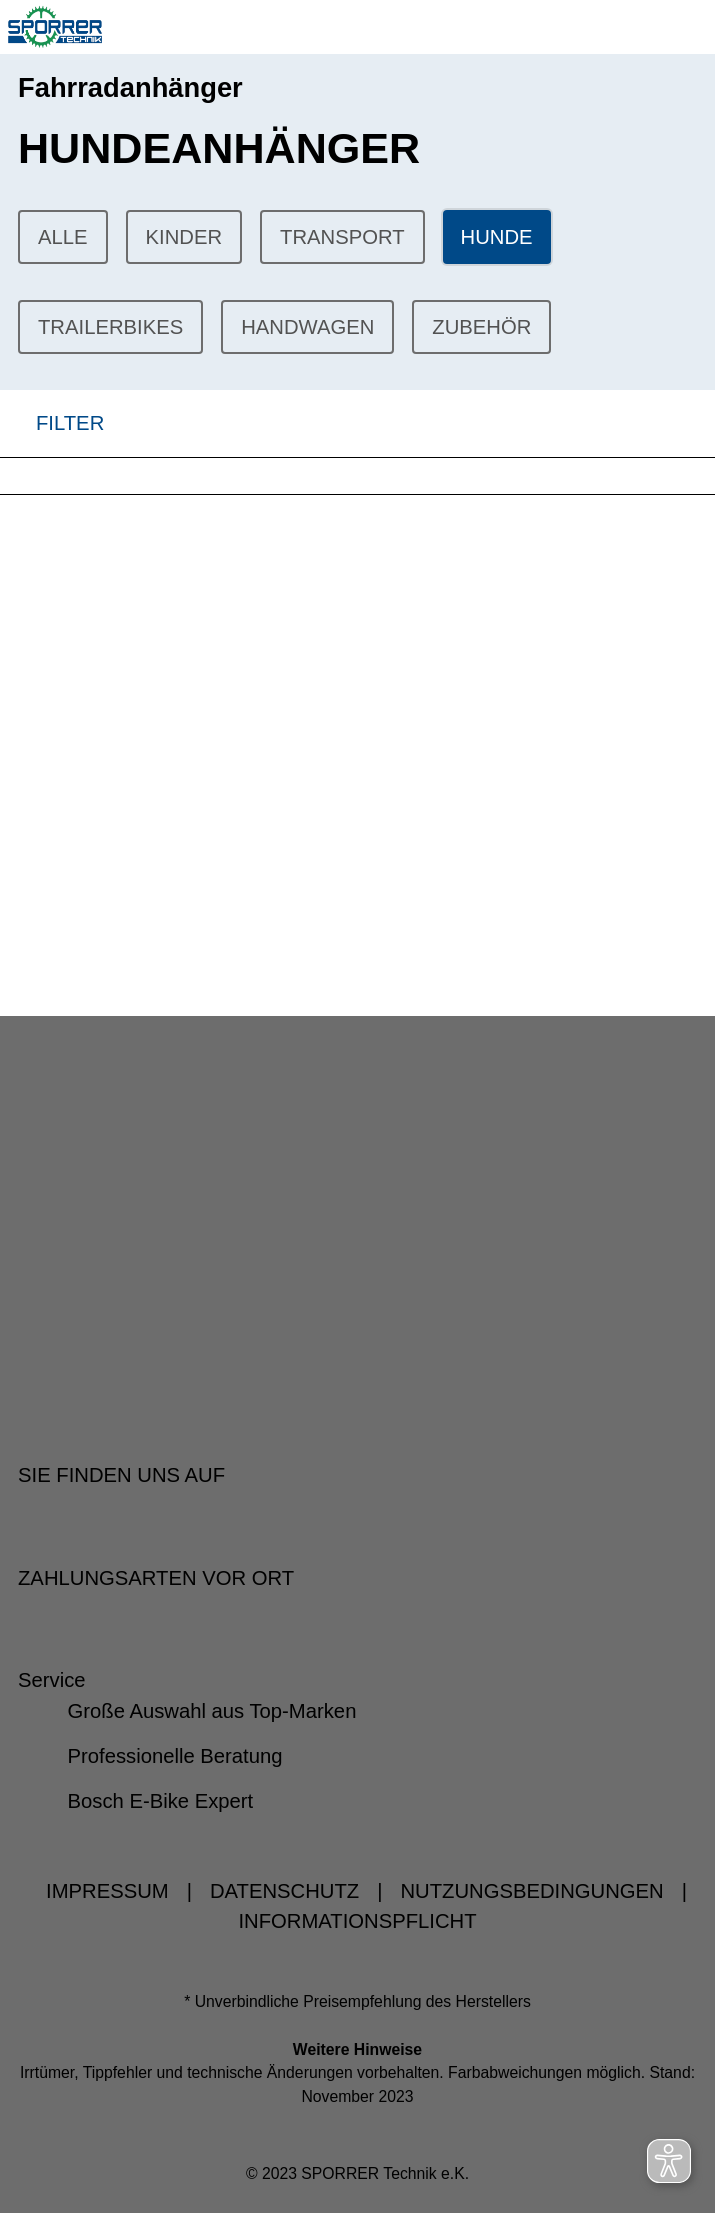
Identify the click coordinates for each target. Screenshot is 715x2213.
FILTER (52, 423)
